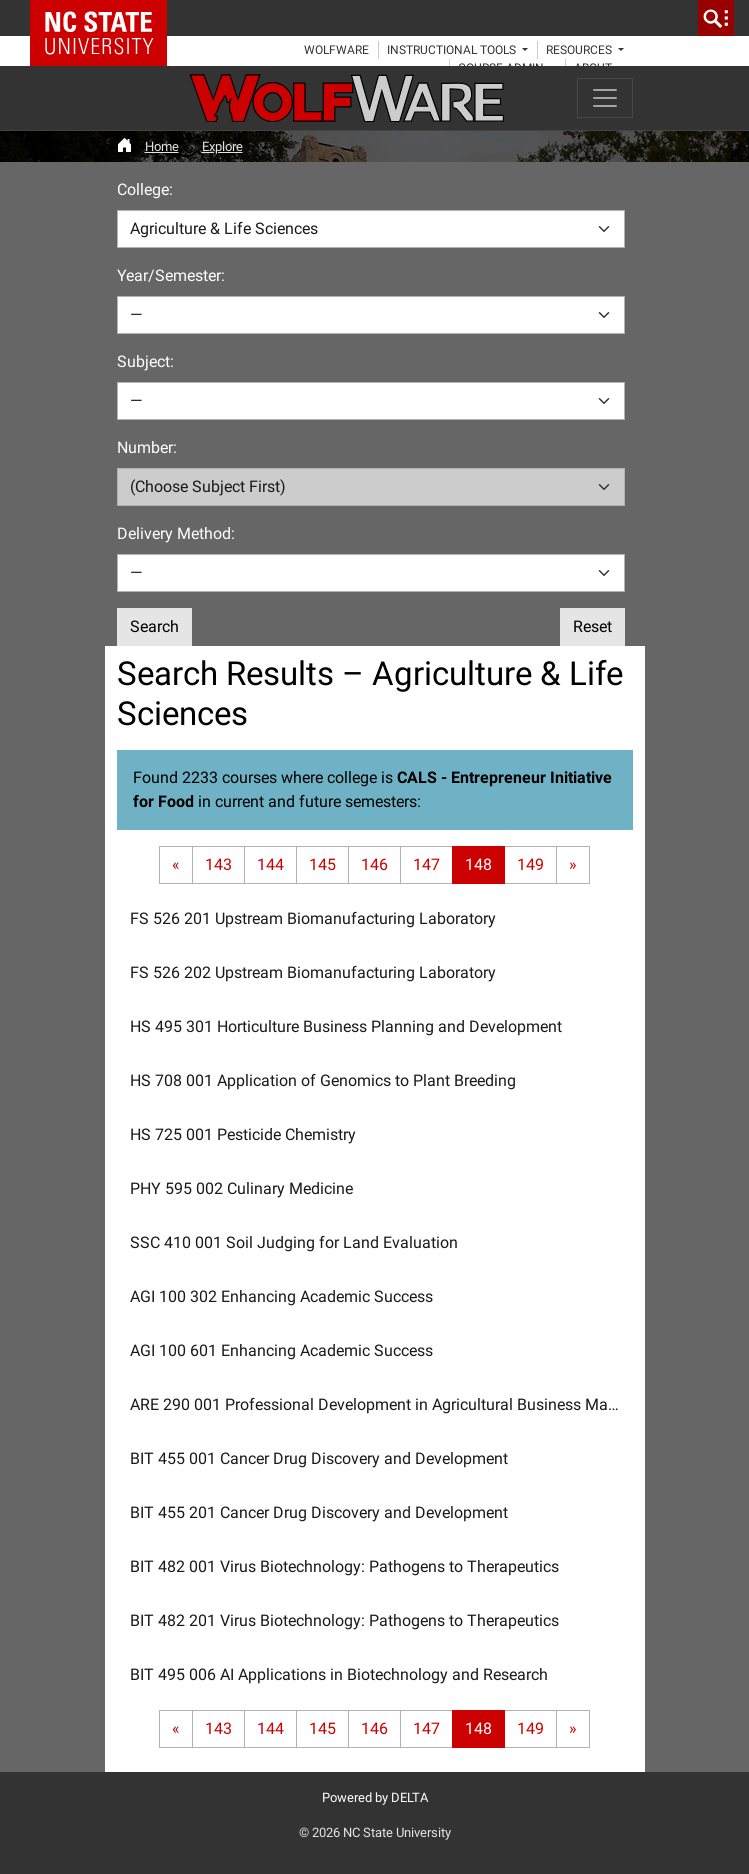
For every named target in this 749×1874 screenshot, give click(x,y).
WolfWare (336, 50)
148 (478, 864)
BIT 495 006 (339, 1674)
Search (154, 626)
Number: (147, 447)
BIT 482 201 (344, 1620)
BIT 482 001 (344, 1566)
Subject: (145, 361)
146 (374, 864)
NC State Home (105, 18)
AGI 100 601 (281, 1350)
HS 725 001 (243, 1134)
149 (530, 864)
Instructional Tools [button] (453, 50)
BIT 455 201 (319, 1512)
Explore (222, 146)
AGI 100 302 (281, 1296)
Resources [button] (580, 50)
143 (218, 864)
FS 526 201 (313, 918)
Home (162, 146)
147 (426, 864)
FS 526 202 (313, 972)
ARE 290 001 (381, 1404)
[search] (716, 18)
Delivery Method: (176, 533)
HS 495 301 (346, 1026)
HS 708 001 (323, 1080)
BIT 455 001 (319, 1458)
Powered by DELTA (375, 1797)
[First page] (176, 865)
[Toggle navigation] (605, 98)
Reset (592, 626)
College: (145, 189)
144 (270, 864)
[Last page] (573, 865)
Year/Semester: (171, 275)
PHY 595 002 (241, 1188)
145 (322, 864)
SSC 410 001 (294, 1242)
